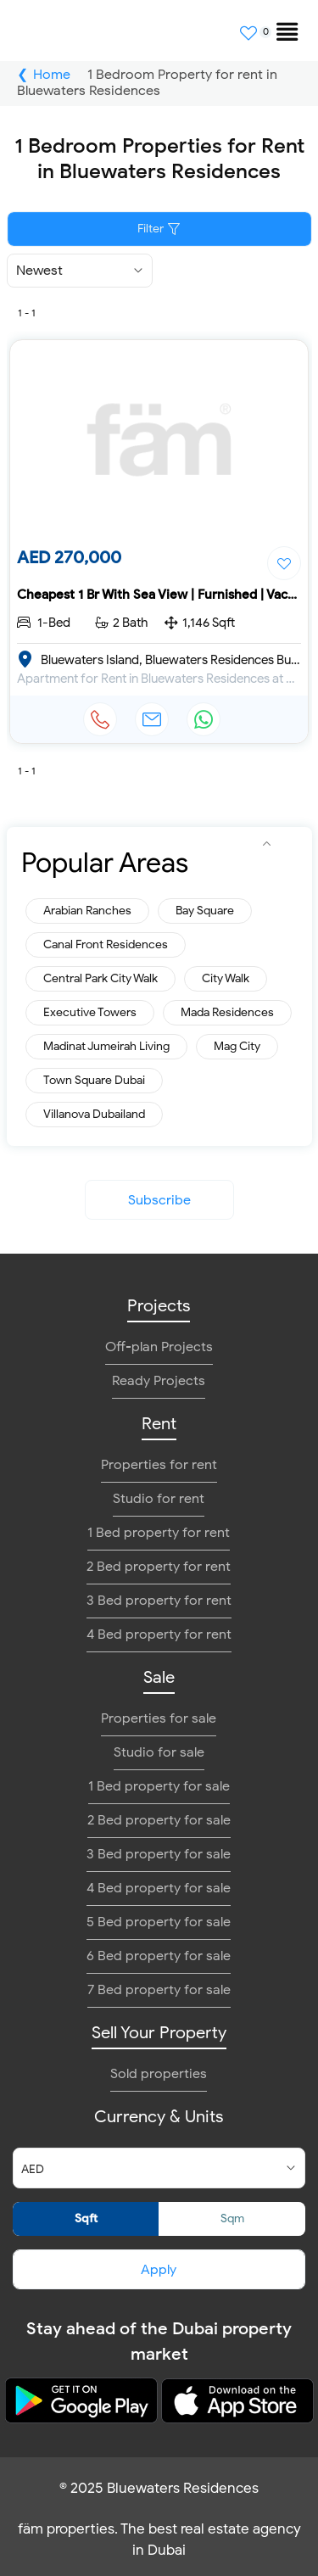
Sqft (86, 2218)
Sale (159, 1677)
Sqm (232, 2218)
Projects (158, 1305)
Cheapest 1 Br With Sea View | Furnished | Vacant (162, 594)
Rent (159, 1423)
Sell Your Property (159, 2032)
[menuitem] (280, 25)
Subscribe (159, 1200)
